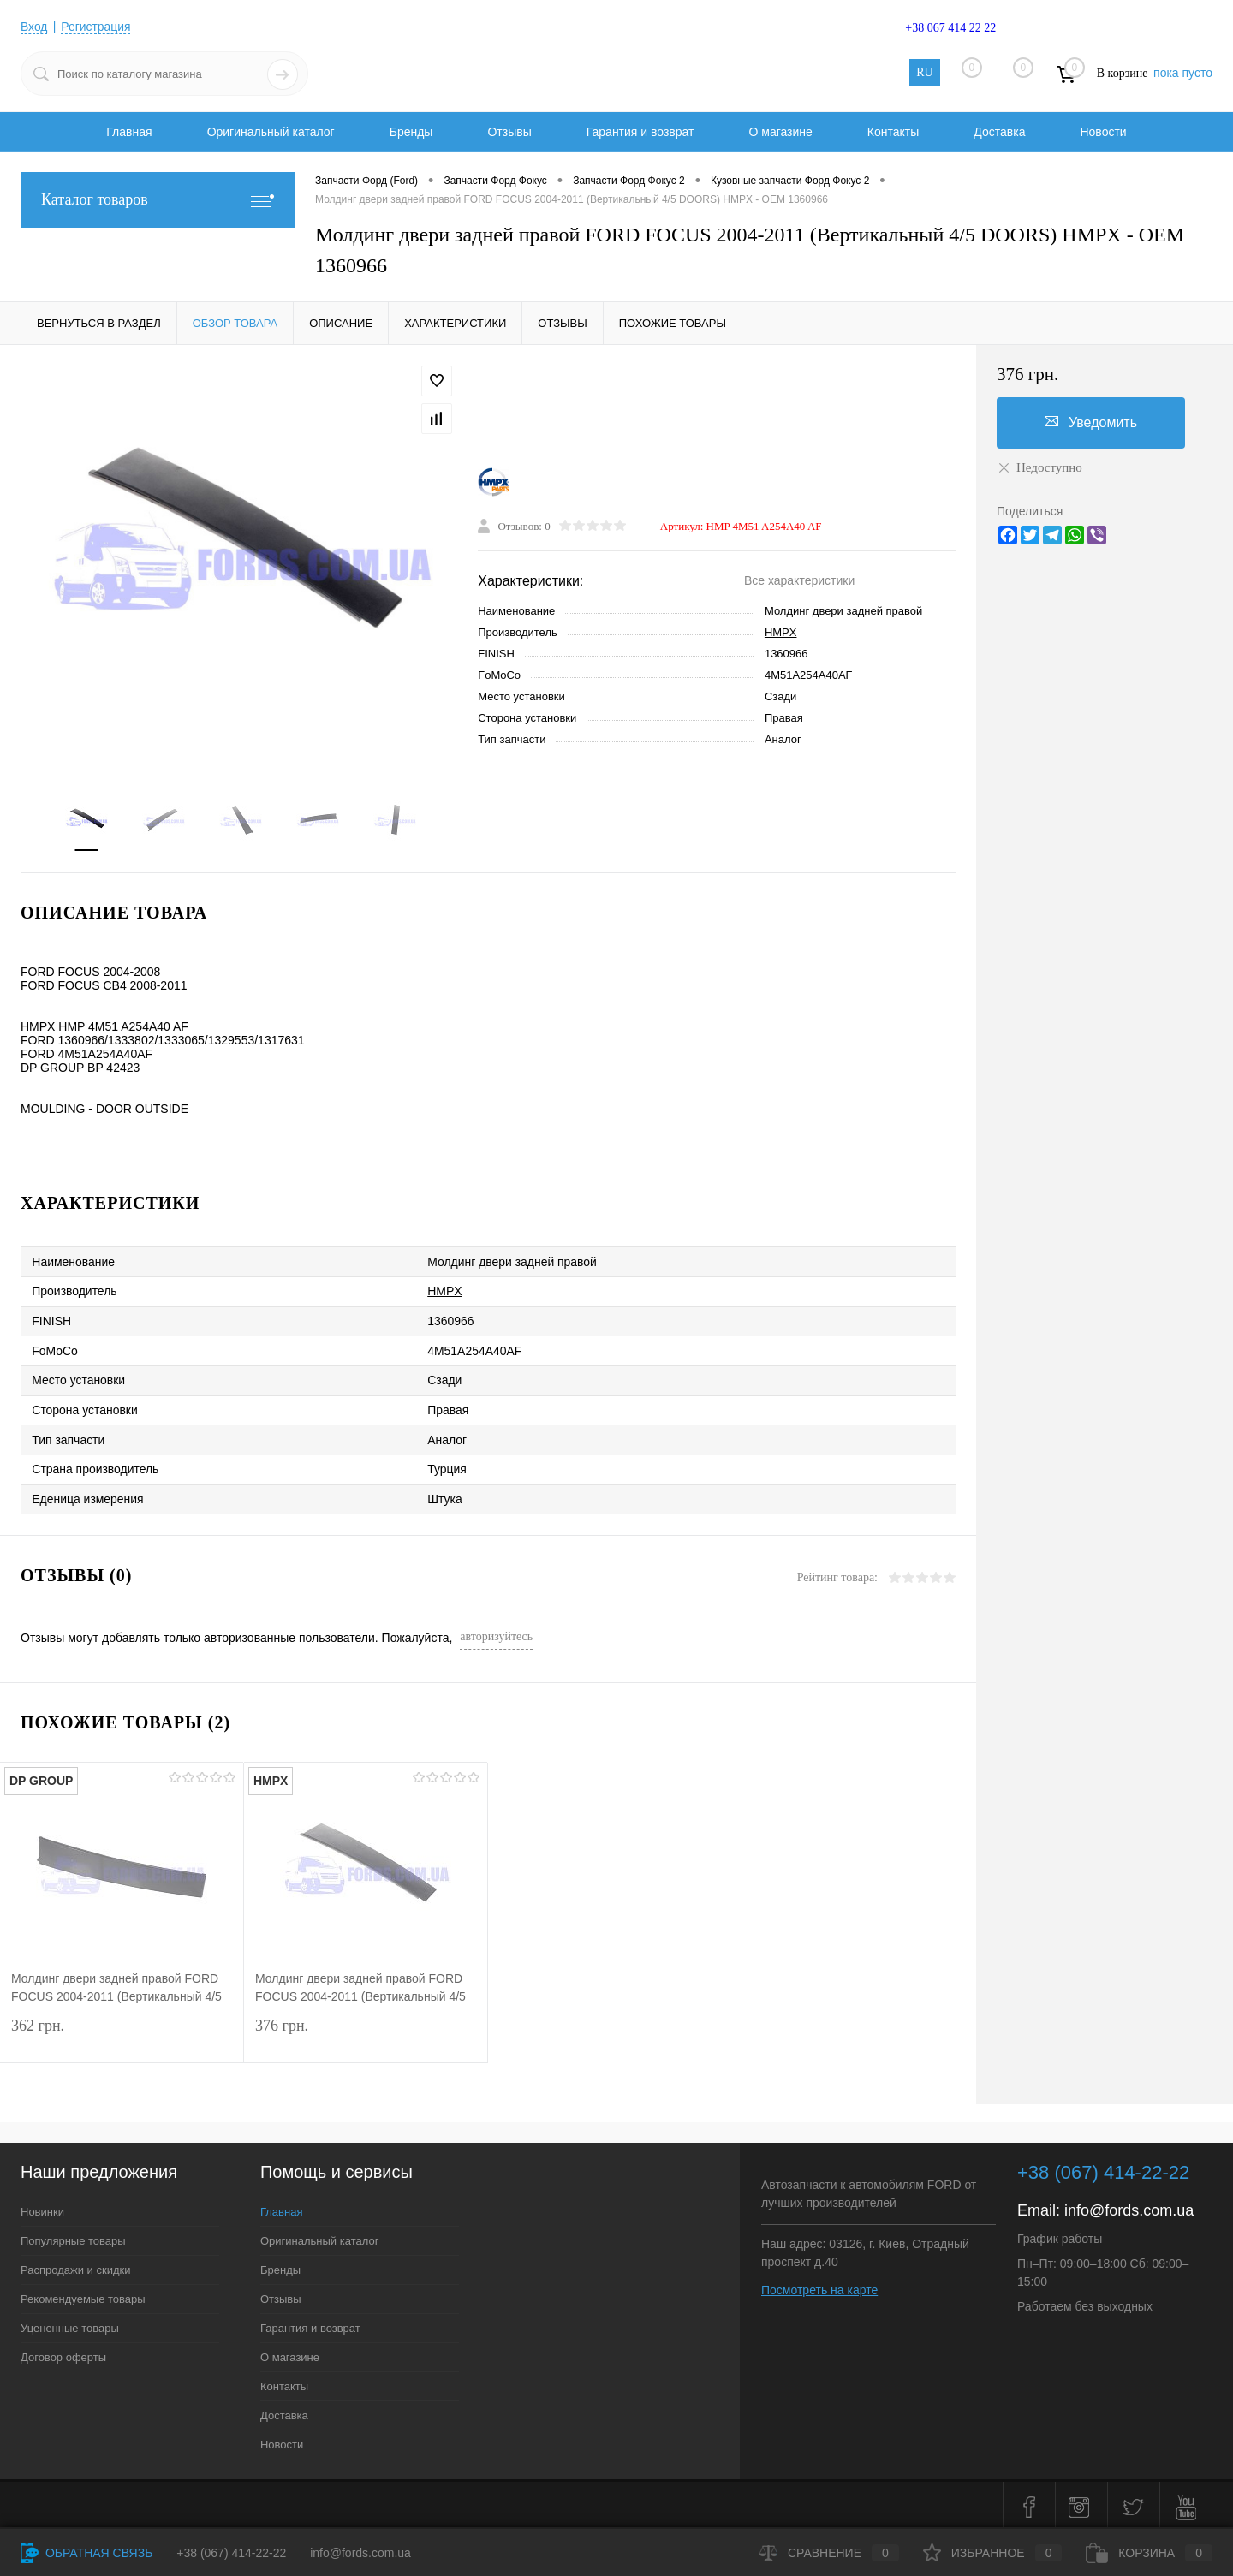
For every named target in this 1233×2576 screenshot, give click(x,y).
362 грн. (121, 2033)
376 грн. (365, 2033)
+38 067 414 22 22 (950, 27)
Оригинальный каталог (271, 132)
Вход (34, 26)
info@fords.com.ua (1129, 2206)
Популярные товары (73, 2236)
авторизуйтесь (496, 1632)
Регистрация (97, 26)
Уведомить (1091, 422)
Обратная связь (86, 2553)
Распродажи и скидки (75, 2265)
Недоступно (1039, 467)
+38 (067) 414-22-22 (231, 2553)
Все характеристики (799, 580)
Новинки (42, 2207)
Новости (1103, 132)
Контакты (893, 132)
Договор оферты (63, 2353)
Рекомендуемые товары (83, 2294)
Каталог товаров (157, 200)
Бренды (411, 132)
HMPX (781, 632)
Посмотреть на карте (819, 2286)
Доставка (999, 132)
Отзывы (509, 132)
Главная (129, 132)
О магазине (780, 132)
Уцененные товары (70, 2323)
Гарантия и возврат (640, 132)
